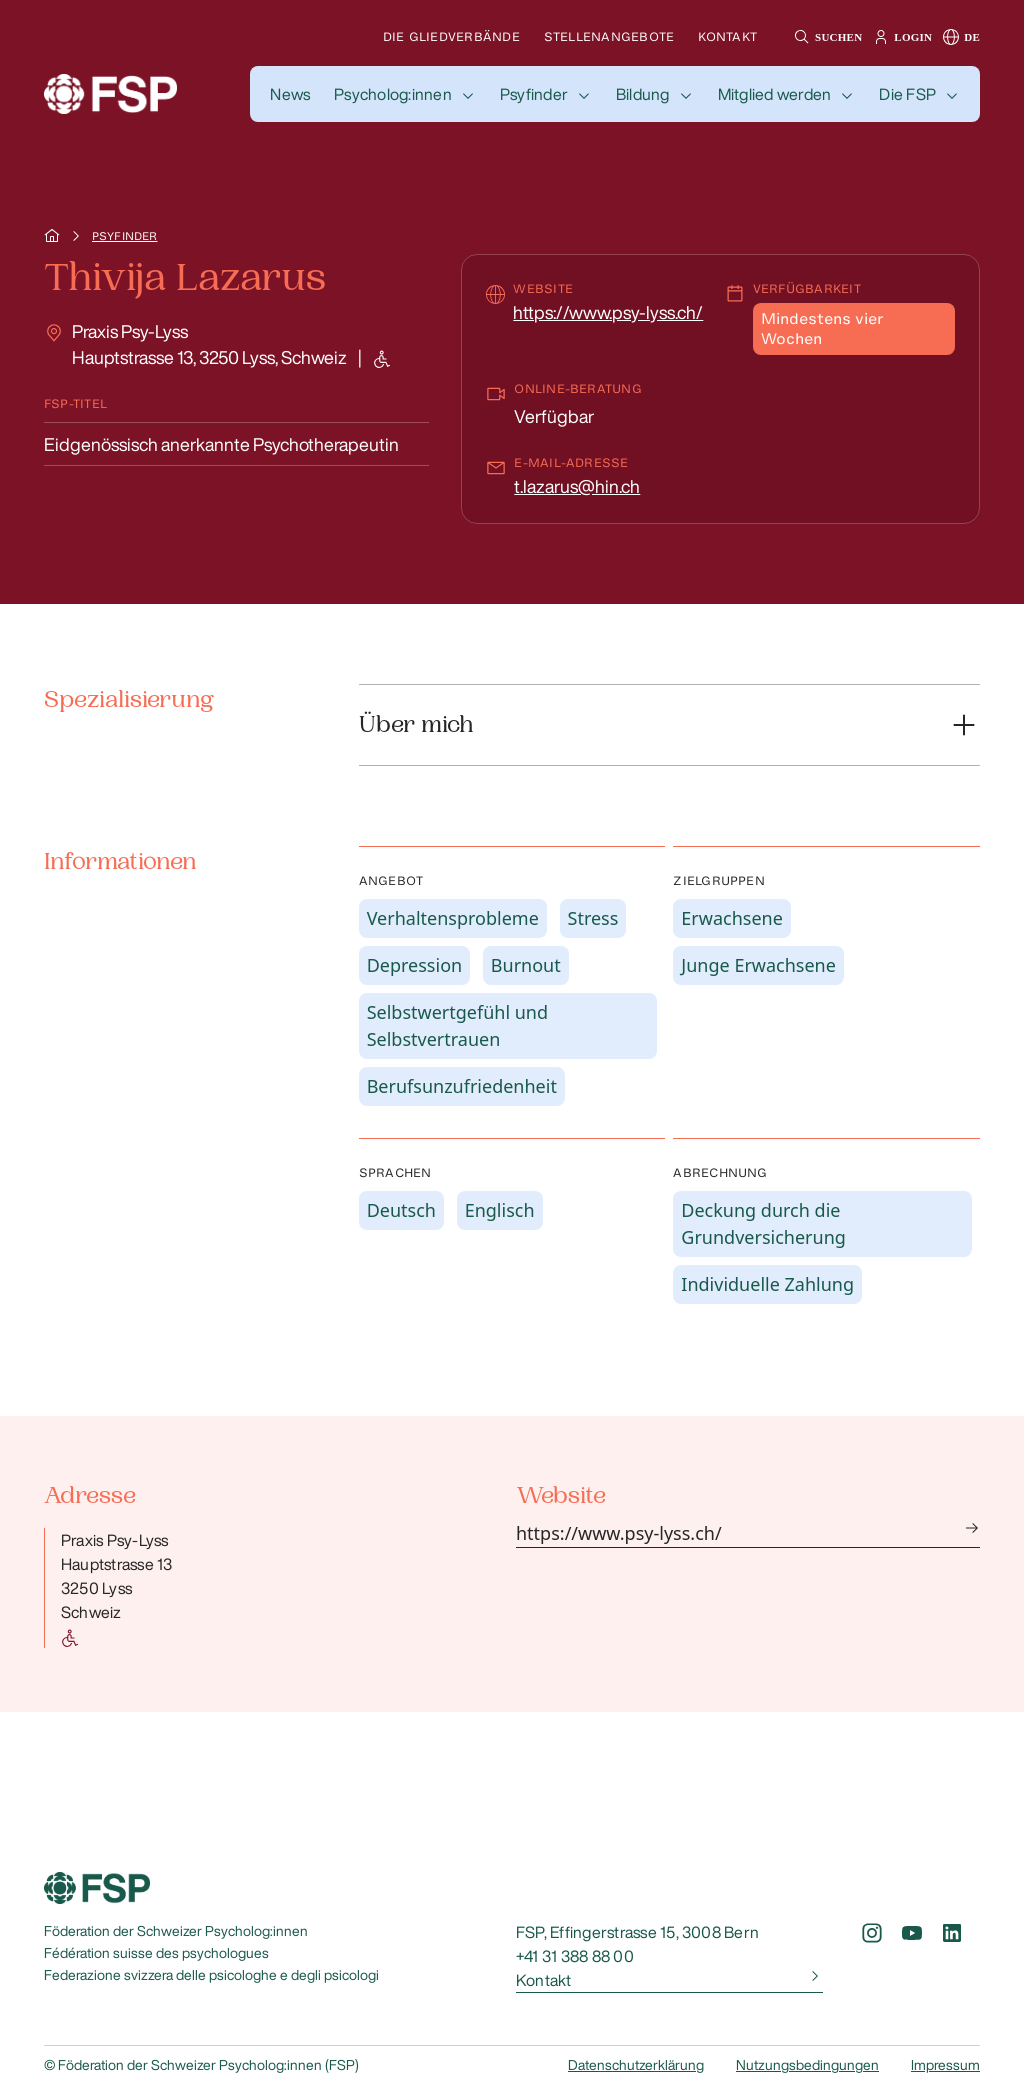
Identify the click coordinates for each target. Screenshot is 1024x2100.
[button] (825, 37)
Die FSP (907, 94)
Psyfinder (534, 94)
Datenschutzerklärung (636, 2065)
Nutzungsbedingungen (807, 2065)
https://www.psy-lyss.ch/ (608, 312)
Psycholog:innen (393, 94)
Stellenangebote (609, 36)
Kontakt (727, 36)
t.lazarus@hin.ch (577, 486)
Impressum (945, 2065)
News (290, 94)
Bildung (643, 94)
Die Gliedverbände (451, 36)
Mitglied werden (775, 94)
